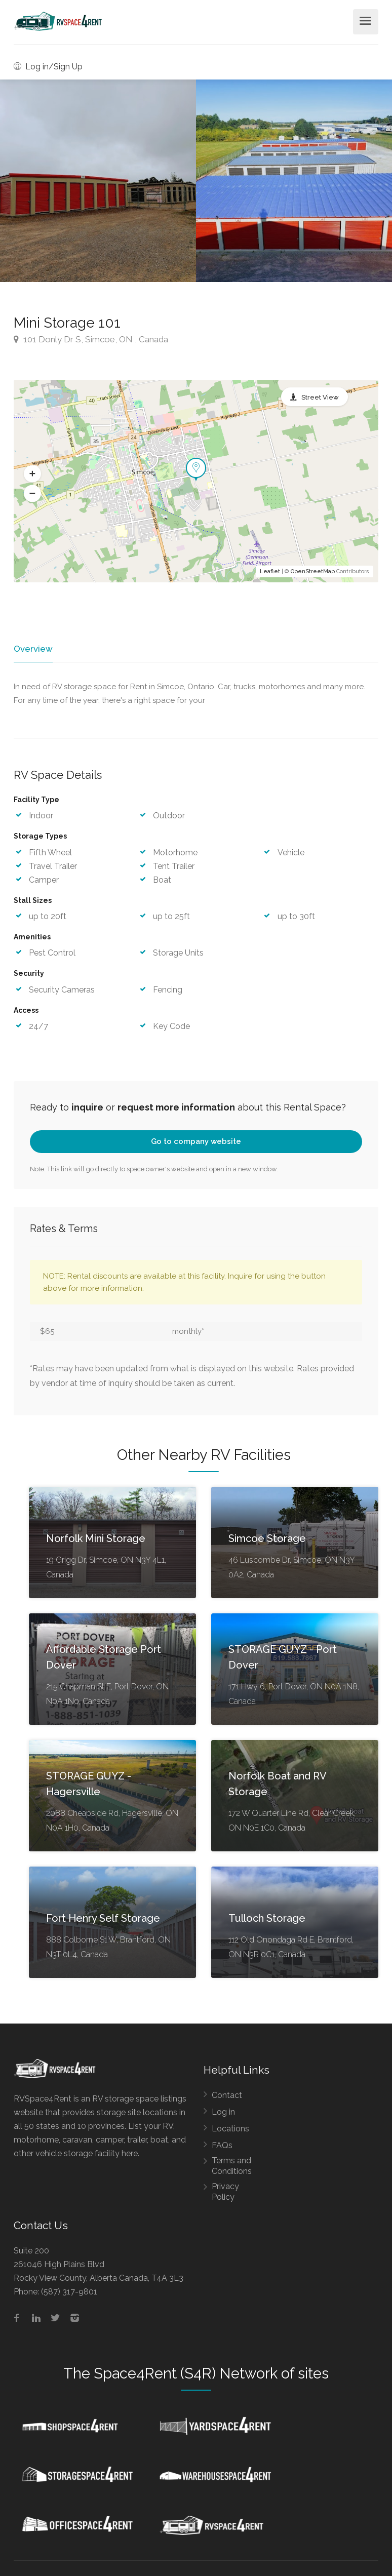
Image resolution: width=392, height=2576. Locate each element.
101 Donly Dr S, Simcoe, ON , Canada (91, 339)
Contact (227, 2097)
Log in (223, 2113)
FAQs (222, 2147)
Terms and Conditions (232, 2167)
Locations (230, 2130)
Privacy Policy (225, 2193)
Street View (320, 397)
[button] (32, 474)
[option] (294, 181)
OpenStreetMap (313, 571)
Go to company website (196, 1142)
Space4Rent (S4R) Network (186, 2375)
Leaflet (270, 571)
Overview (32, 649)
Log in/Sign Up (48, 66)
